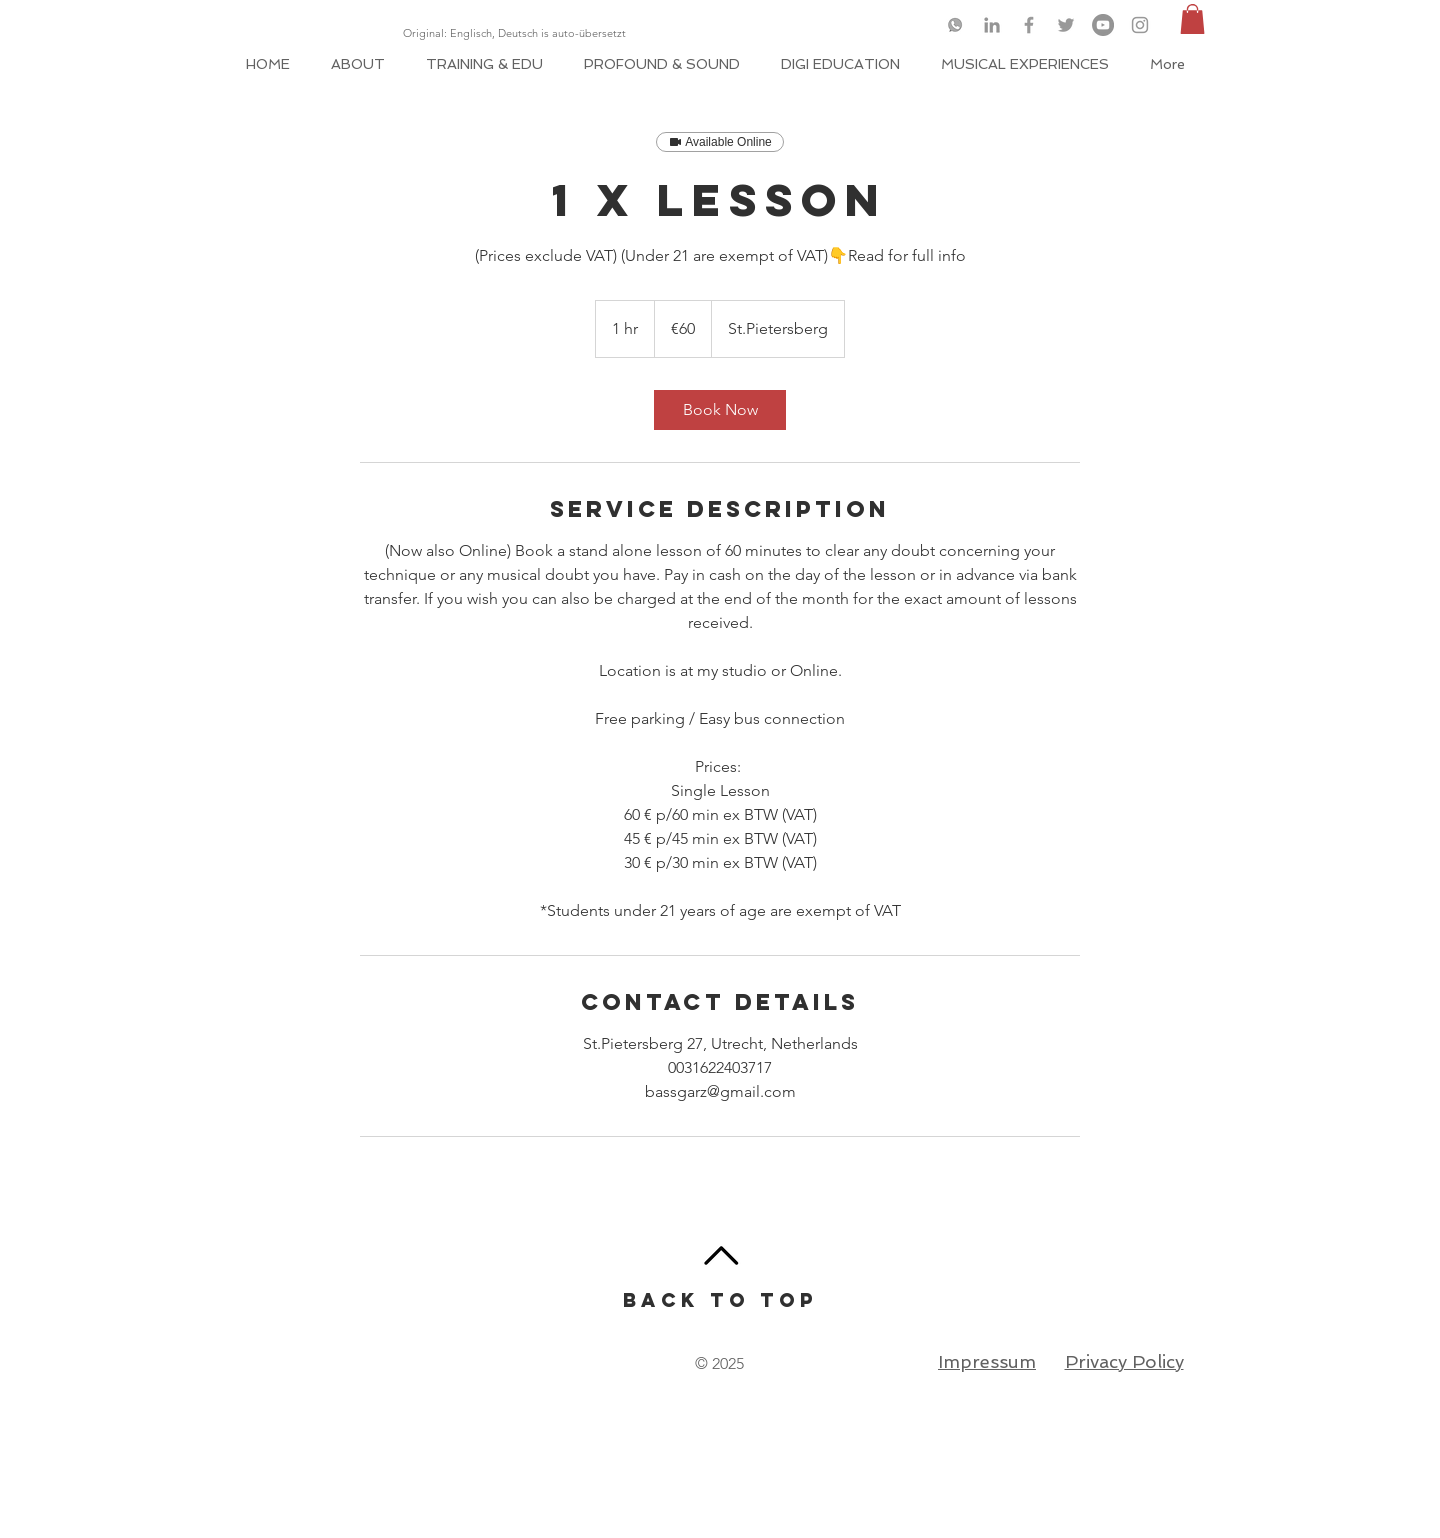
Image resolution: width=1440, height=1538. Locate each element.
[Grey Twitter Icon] (1066, 25)
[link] (720, 410)
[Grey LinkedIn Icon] (992, 25)
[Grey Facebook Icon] (1029, 25)
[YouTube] (1103, 25)
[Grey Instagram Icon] (1140, 25)
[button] (1192, 19)
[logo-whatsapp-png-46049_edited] (955, 25)
